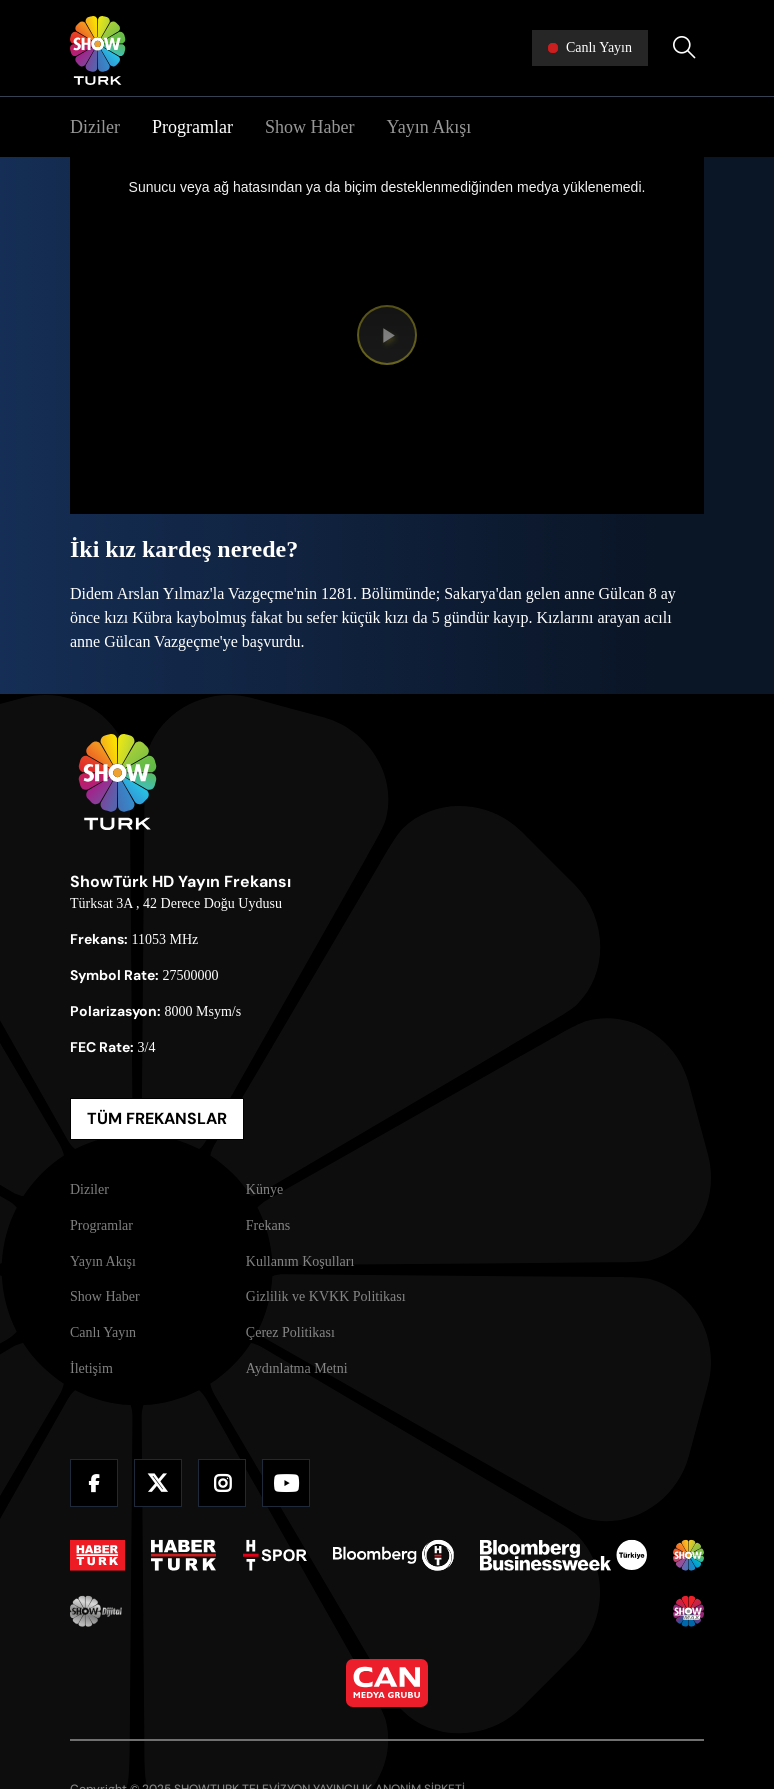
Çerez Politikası (290, 1332)
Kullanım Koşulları (300, 1261)
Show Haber (309, 127)
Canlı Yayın (103, 1332)
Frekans (268, 1225)
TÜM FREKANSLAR (157, 1118)
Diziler (95, 127)
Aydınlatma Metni (297, 1368)
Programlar (192, 127)
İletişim (91, 1368)
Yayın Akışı (428, 127)
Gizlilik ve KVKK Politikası (326, 1296)
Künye (264, 1189)
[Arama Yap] (684, 48)
